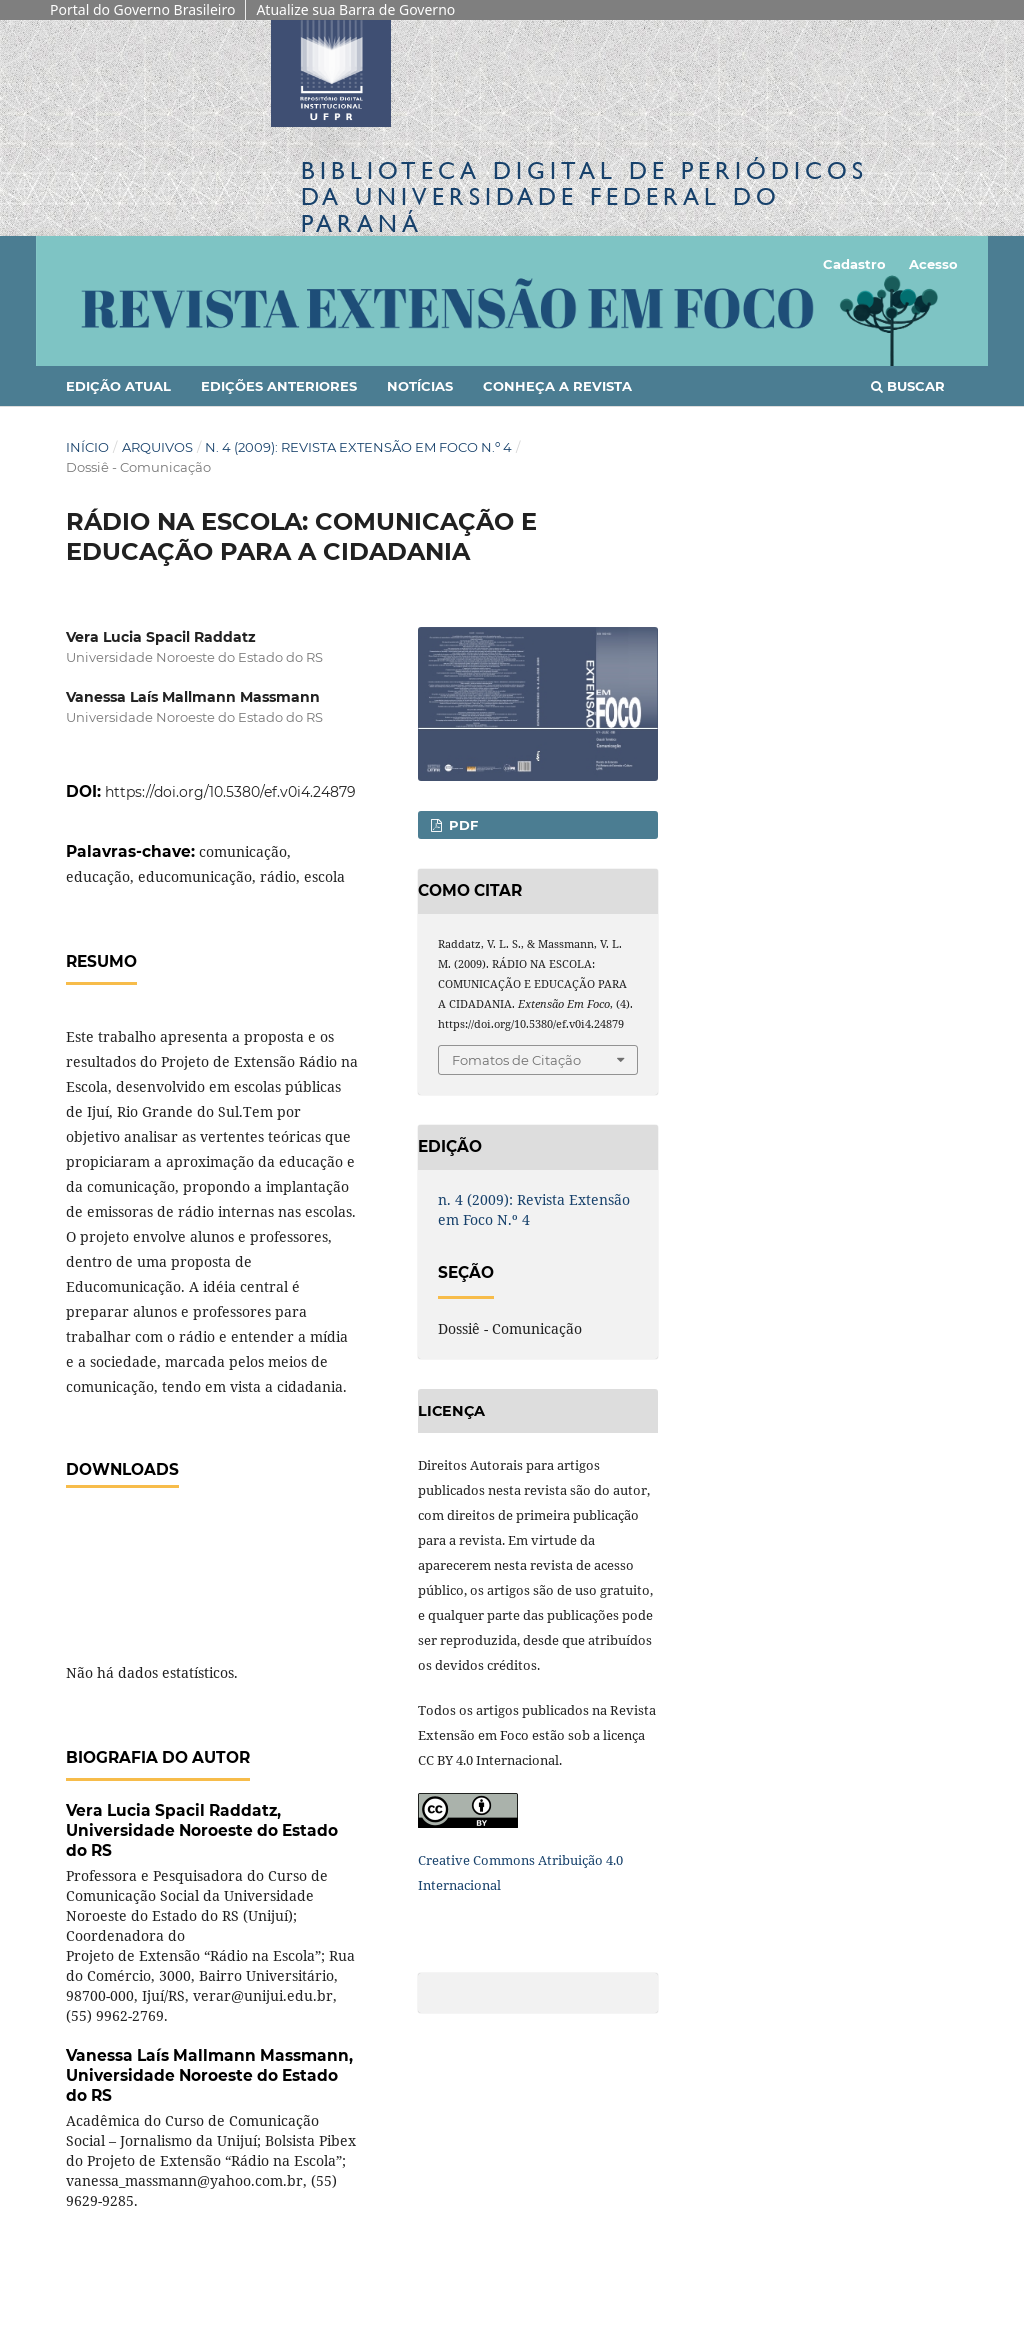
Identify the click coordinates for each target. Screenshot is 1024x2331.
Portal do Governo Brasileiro (142, 9)
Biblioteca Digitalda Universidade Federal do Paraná (584, 196)
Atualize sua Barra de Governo (355, 9)
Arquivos (157, 447)
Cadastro (854, 264)
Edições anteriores (279, 386)
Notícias (420, 386)
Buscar (908, 386)
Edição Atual (118, 386)
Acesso (933, 264)
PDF (461, 825)
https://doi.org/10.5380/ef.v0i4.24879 (230, 792)
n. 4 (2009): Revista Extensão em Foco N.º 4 (358, 447)
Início (87, 447)
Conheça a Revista (557, 386)
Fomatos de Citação (516, 1060)
